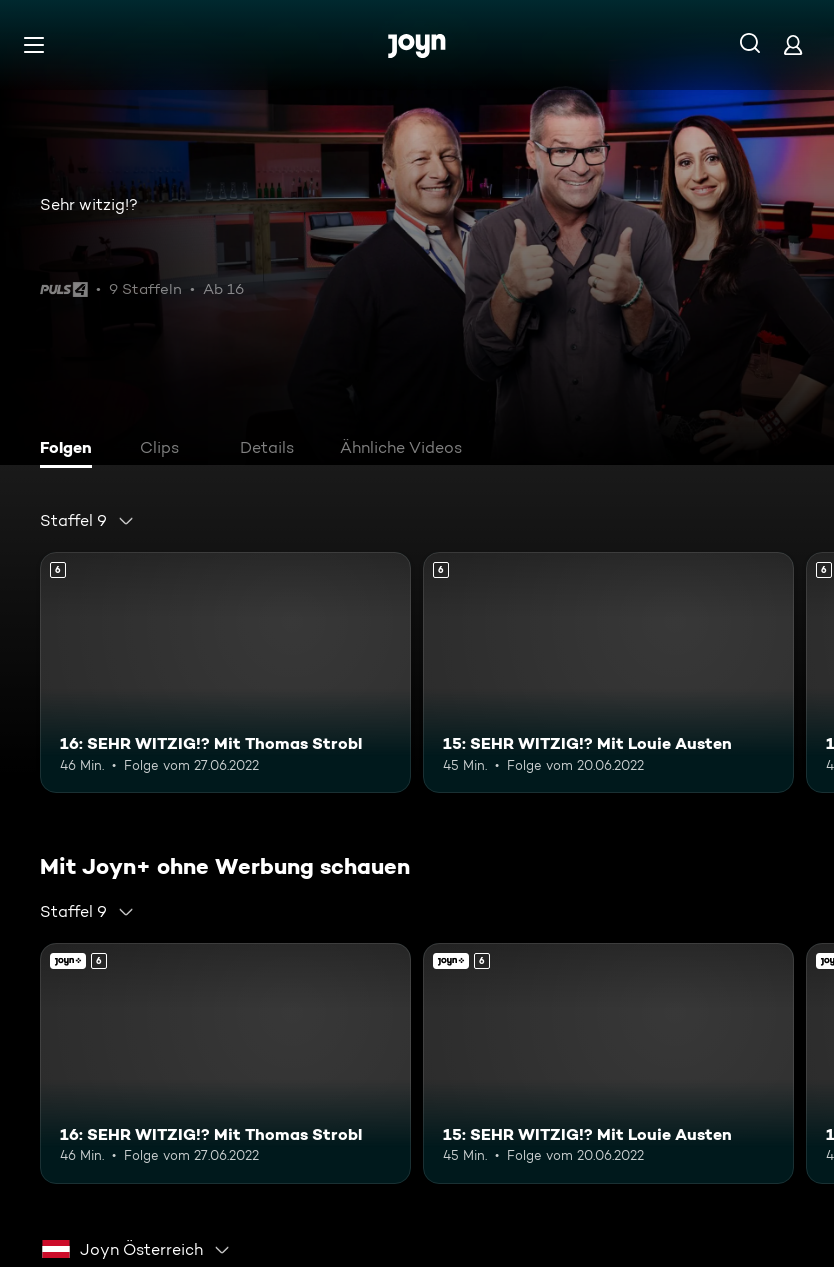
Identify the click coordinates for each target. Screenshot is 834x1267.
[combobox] (87, 521)
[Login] (793, 44)
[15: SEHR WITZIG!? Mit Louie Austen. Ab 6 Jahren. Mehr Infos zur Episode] (608, 672)
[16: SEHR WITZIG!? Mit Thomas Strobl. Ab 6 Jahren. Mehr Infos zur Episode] (225, 672)
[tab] (71, 450)
